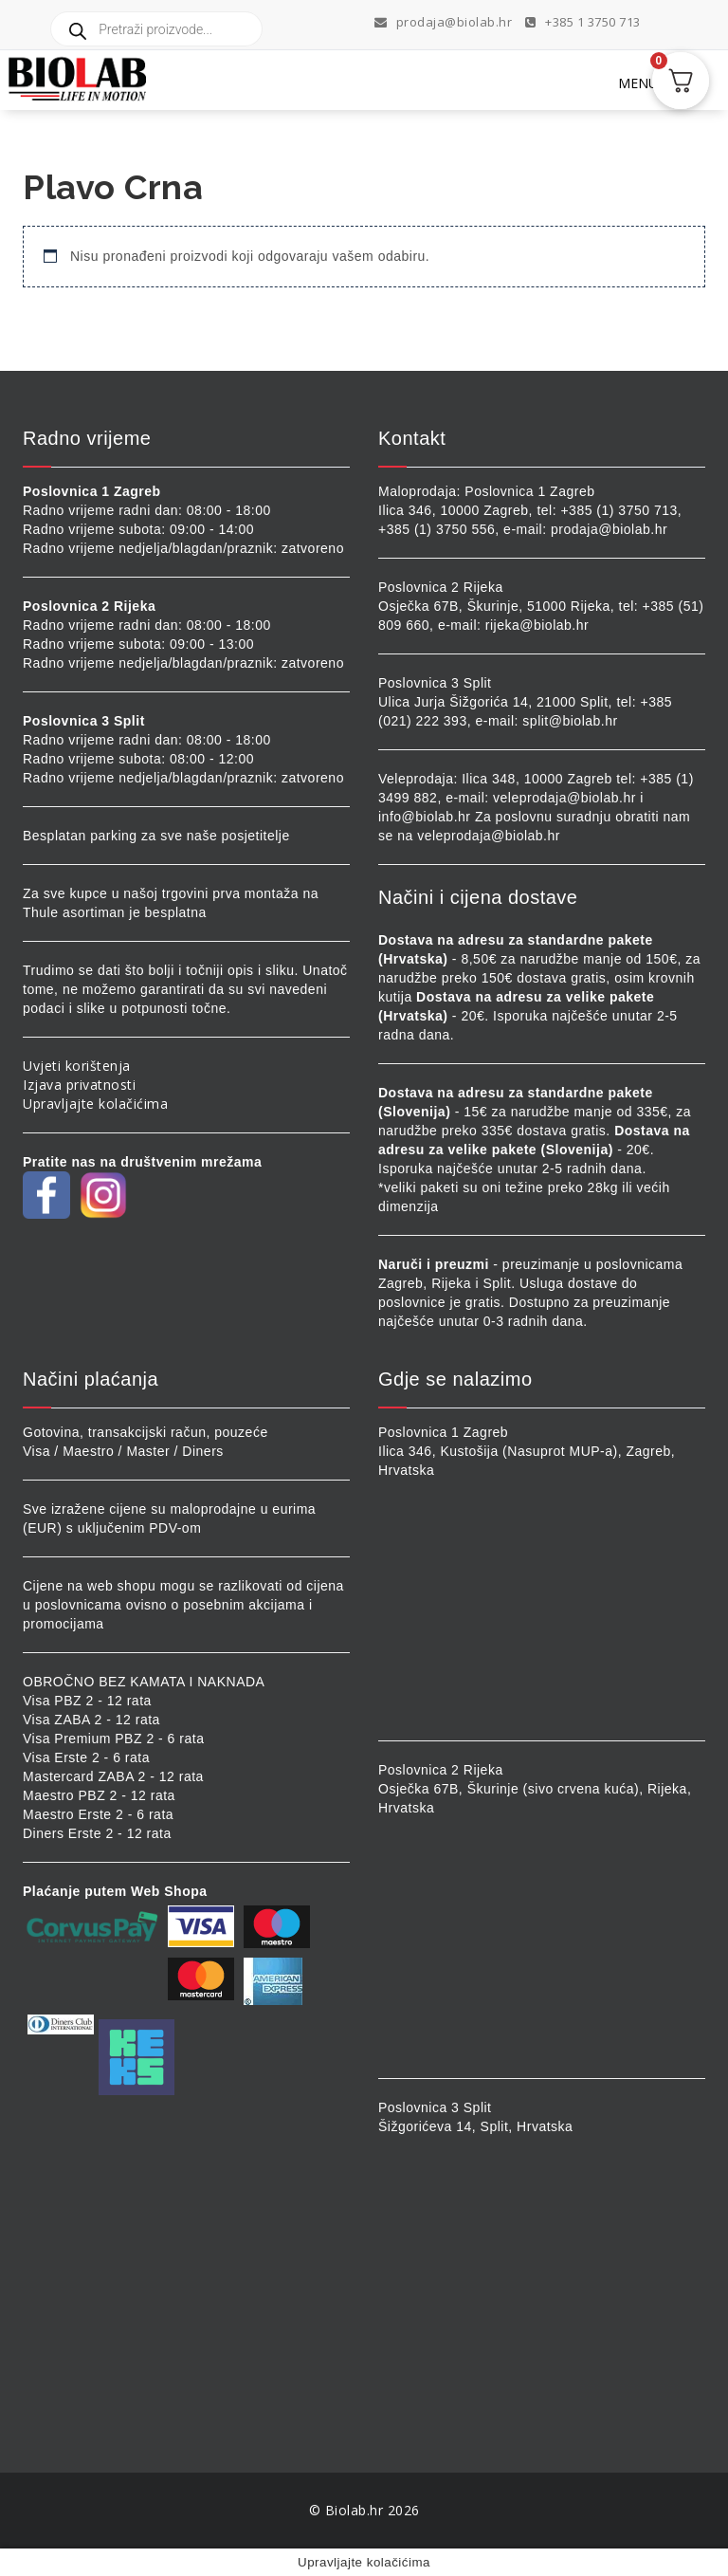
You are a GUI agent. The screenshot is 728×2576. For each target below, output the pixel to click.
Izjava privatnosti (79, 1085)
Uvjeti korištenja (77, 1066)
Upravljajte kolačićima (95, 1104)
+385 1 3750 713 (583, 21)
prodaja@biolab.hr (443, 21)
